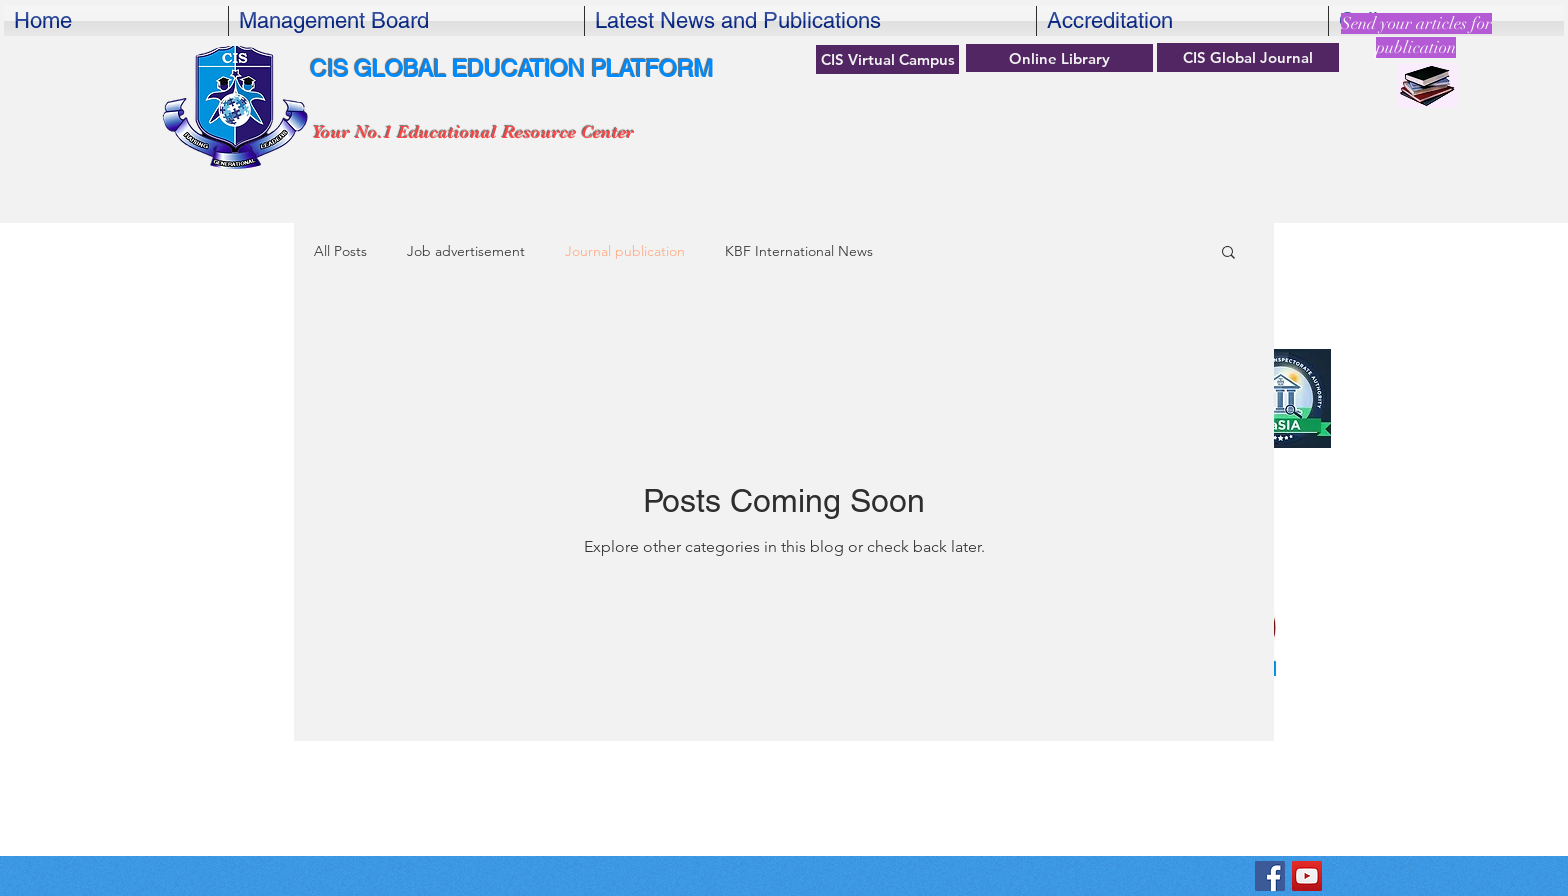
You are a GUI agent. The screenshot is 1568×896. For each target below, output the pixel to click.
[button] (1228, 253)
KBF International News (799, 251)
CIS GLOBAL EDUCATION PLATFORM (511, 69)
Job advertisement (466, 251)
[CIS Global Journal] (1248, 57)
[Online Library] (1059, 58)
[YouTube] (1307, 876)
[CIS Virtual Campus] (887, 59)
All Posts (340, 251)
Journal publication (625, 251)
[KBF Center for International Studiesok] (1270, 876)
